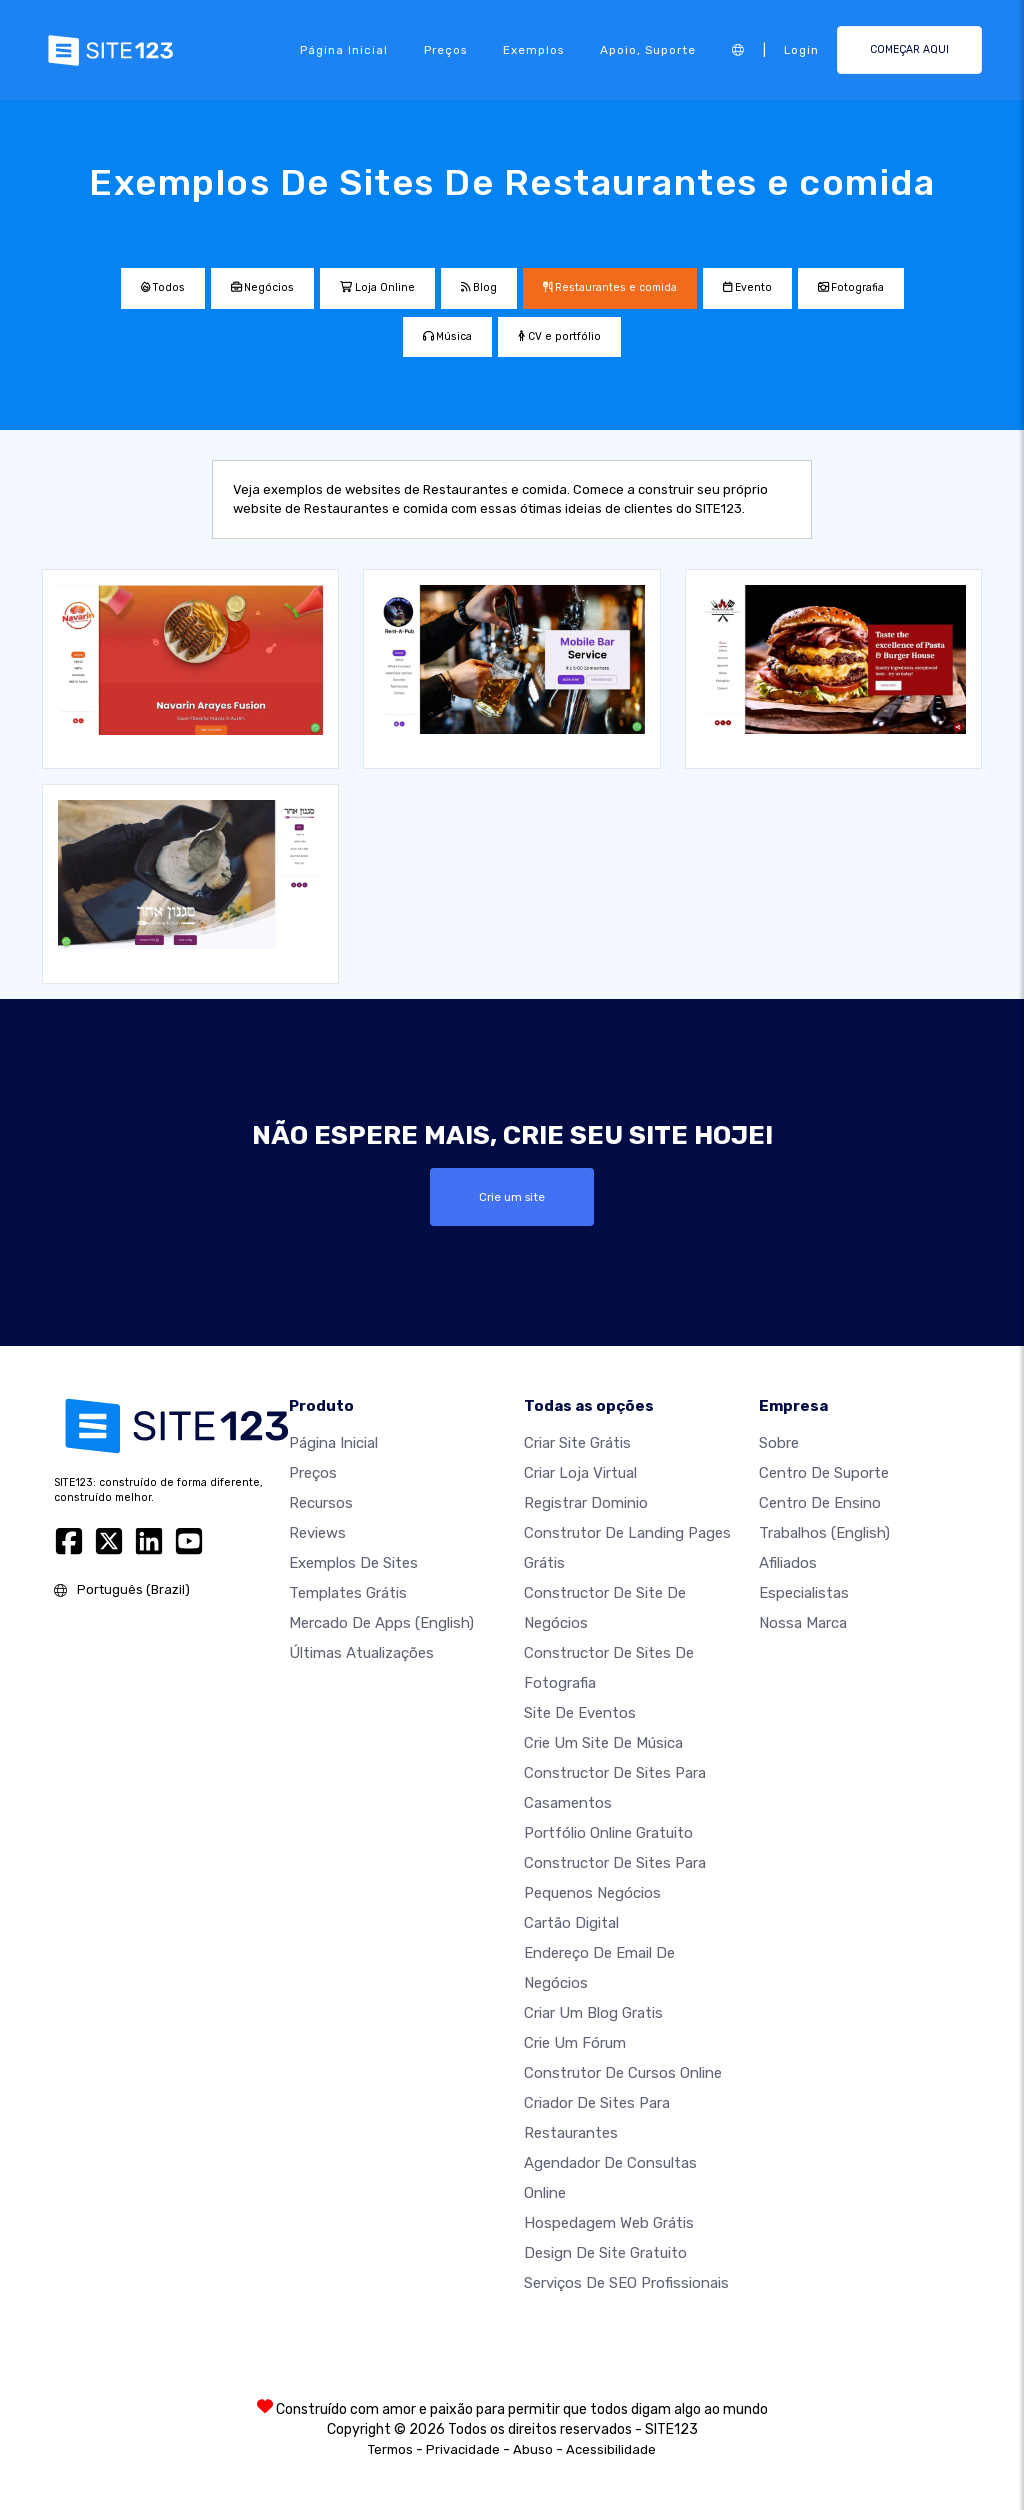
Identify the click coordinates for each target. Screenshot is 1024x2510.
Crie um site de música (603, 1743)
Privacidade (463, 2449)
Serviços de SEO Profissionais (626, 2283)
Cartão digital (571, 1923)
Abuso (533, 2449)
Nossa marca (803, 1623)
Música (447, 336)
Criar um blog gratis (593, 2013)
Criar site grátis (577, 1443)
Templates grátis (348, 1593)
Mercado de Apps (381, 1623)
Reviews (317, 1533)
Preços (445, 50)
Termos (390, 2449)
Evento (747, 287)
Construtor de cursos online (623, 2073)
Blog (479, 287)
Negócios (262, 287)
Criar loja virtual (580, 1473)
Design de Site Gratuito (605, 2253)
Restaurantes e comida (610, 287)
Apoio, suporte (648, 50)
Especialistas (804, 1593)
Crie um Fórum (575, 2043)
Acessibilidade (611, 2449)
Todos (163, 287)
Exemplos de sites (353, 1563)
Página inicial (344, 50)
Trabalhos (824, 1533)
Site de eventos (580, 1713)
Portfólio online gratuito (608, 1833)
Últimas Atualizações (361, 1653)
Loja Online (377, 287)
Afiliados (788, 1563)
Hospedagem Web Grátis (609, 2223)
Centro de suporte (824, 1473)
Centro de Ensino (820, 1503)
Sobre (779, 1443)
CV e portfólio (559, 336)
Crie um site (512, 1197)
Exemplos (533, 50)
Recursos (321, 1503)
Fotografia (851, 287)
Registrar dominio (586, 1503)
